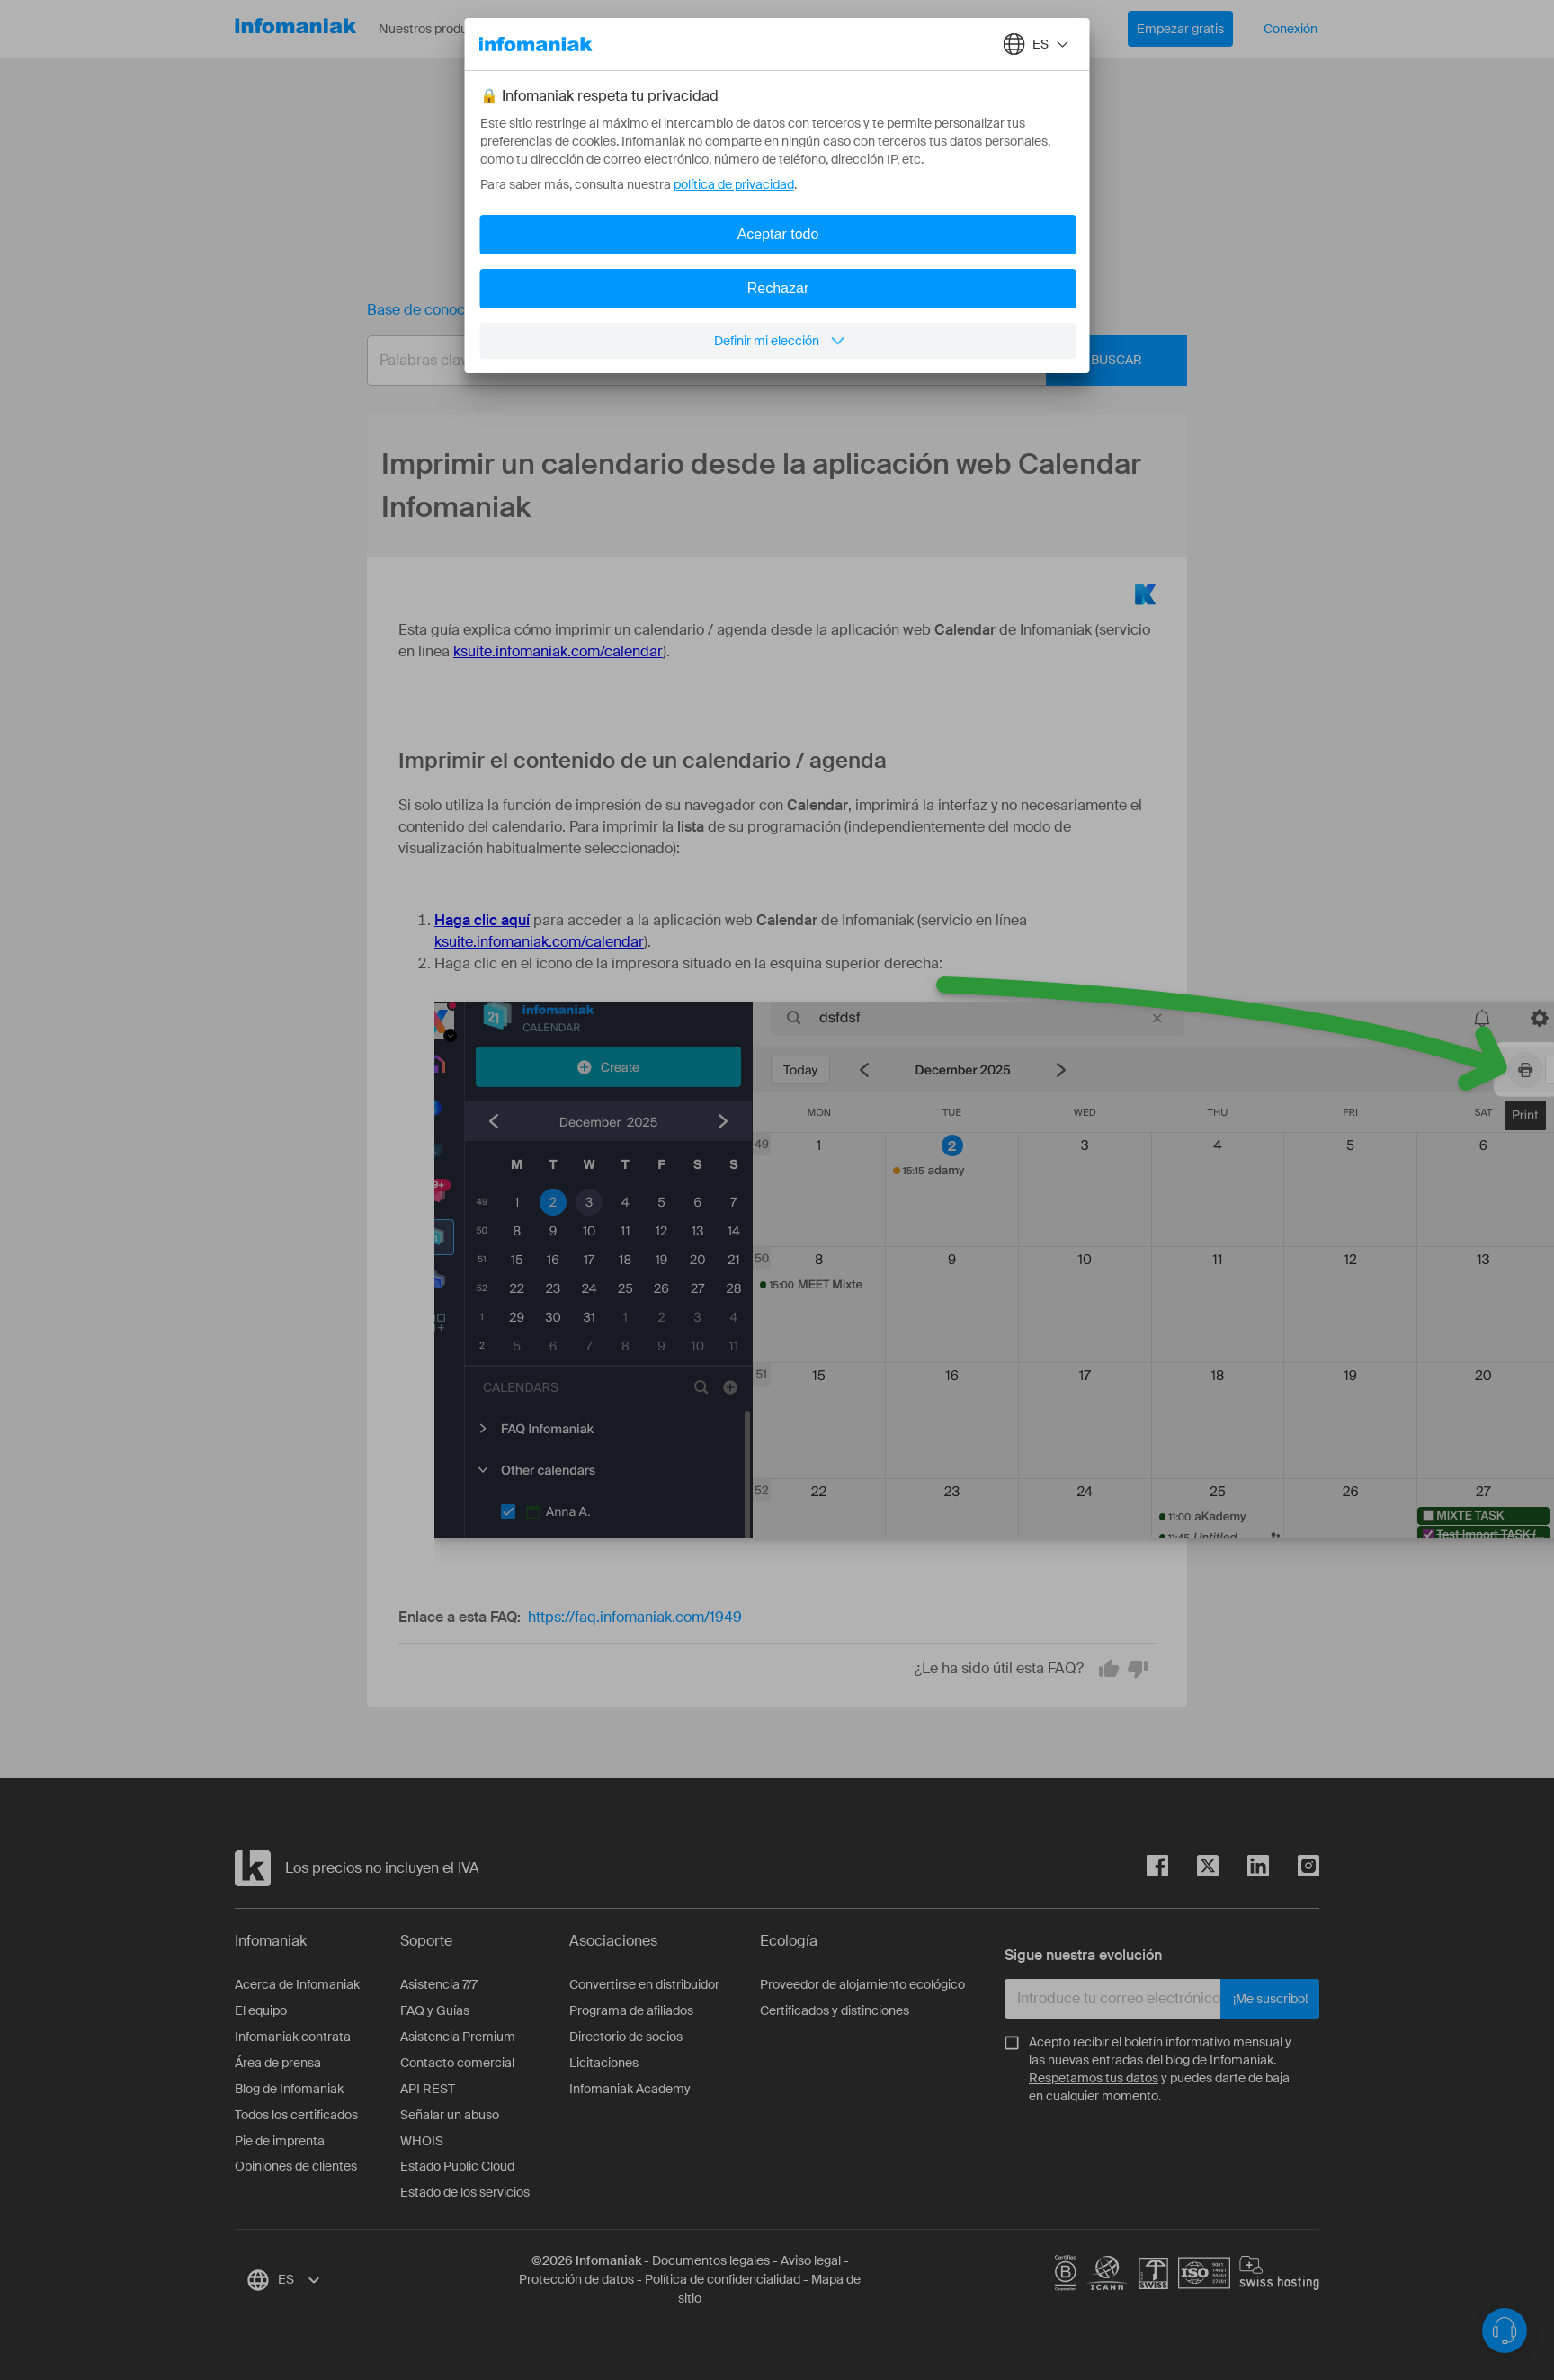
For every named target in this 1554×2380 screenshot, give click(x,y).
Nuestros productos (448, 29)
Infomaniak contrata (293, 2036)
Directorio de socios (626, 2036)
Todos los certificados (296, 2115)
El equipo (261, 2010)
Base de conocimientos (444, 309)
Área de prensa (278, 2063)
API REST (427, 2089)
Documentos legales (711, 2260)
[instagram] (1294, 1869)
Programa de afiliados (631, 2010)
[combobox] (763, 360)
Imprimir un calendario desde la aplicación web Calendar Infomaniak (783, 309)
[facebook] (1157, 1869)
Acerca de (676, 29)
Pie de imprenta (280, 2141)
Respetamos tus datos (1093, 2078)
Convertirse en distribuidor (644, 1984)
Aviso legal (811, 2260)
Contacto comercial (457, 2063)
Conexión (1290, 29)
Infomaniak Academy (630, 2089)
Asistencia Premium (457, 2036)
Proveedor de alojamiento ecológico (862, 1984)
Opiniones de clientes (296, 2166)
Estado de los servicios (465, 2192)
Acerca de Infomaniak (297, 1984)
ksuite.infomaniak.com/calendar (558, 651)
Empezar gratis (1180, 29)
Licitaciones (604, 2063)
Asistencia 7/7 (439, 1984)
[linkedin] (1244, 1869)
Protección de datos (576, 2279)
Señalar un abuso (449, 2115)
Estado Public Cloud (457, 2166)
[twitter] (1193, 1869)
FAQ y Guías (434, 2010)
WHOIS (421, 2141)
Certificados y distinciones (834, 2010)
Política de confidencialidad (722, 2279)
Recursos (576, 29)
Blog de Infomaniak (289, 2089)
